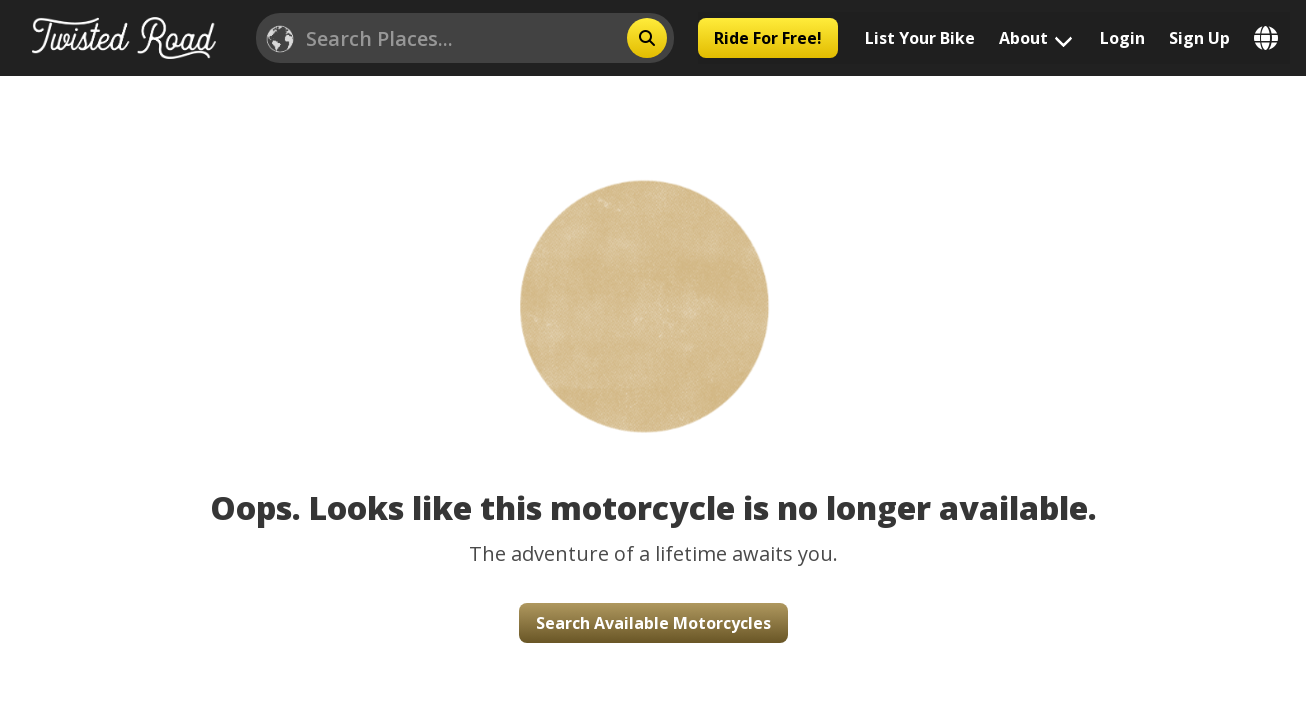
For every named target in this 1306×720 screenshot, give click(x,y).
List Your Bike (920, 38)
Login (1122, 38)
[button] (652, 281)
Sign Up (1199, 38)
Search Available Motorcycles (653, 623)
